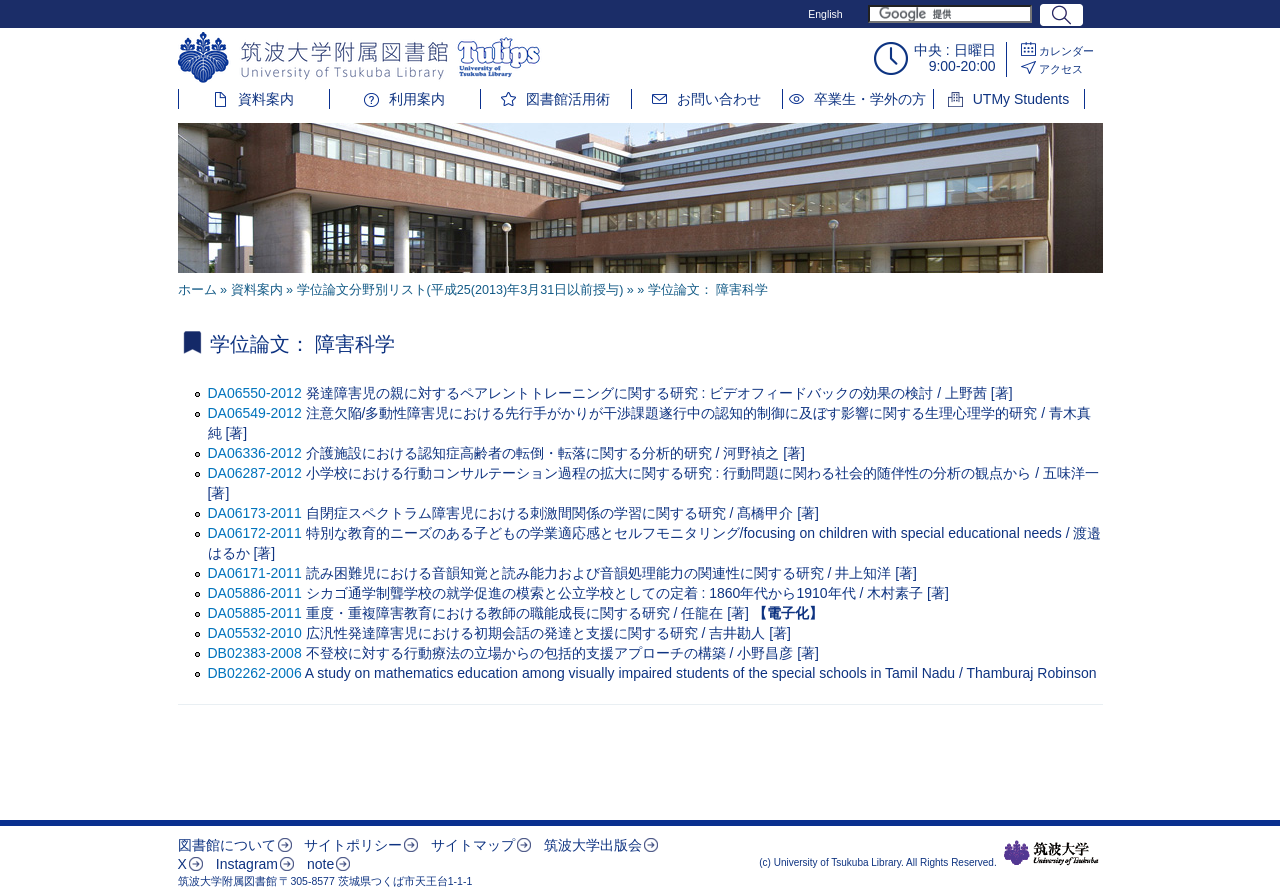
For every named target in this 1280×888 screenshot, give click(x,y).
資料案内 (266, 99)
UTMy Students (1021, 99)
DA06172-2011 (255, 533)
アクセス (1061, 69)
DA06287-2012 (255, 473)
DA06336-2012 (255, 453)
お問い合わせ (719, 99)
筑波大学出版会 (593, 845)
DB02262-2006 (255, 673)
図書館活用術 (568, 99)
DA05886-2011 (255, 593)
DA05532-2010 (255, 633)
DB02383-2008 (255, 653)
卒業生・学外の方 (870, 99)
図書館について (227, 845)
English (825, 14)
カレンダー (1066, 51)
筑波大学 (1051, 853)
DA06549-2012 (255, 413)
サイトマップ (473, 845)
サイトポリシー (353, 845)
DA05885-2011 (255, 613)
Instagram (247, 864)
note (320, 864)
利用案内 (417, 99)
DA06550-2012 (255, 393)
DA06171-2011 (255, 573)
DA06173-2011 (255, 513)
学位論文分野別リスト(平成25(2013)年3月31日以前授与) (460, 290)
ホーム (197, 290)
